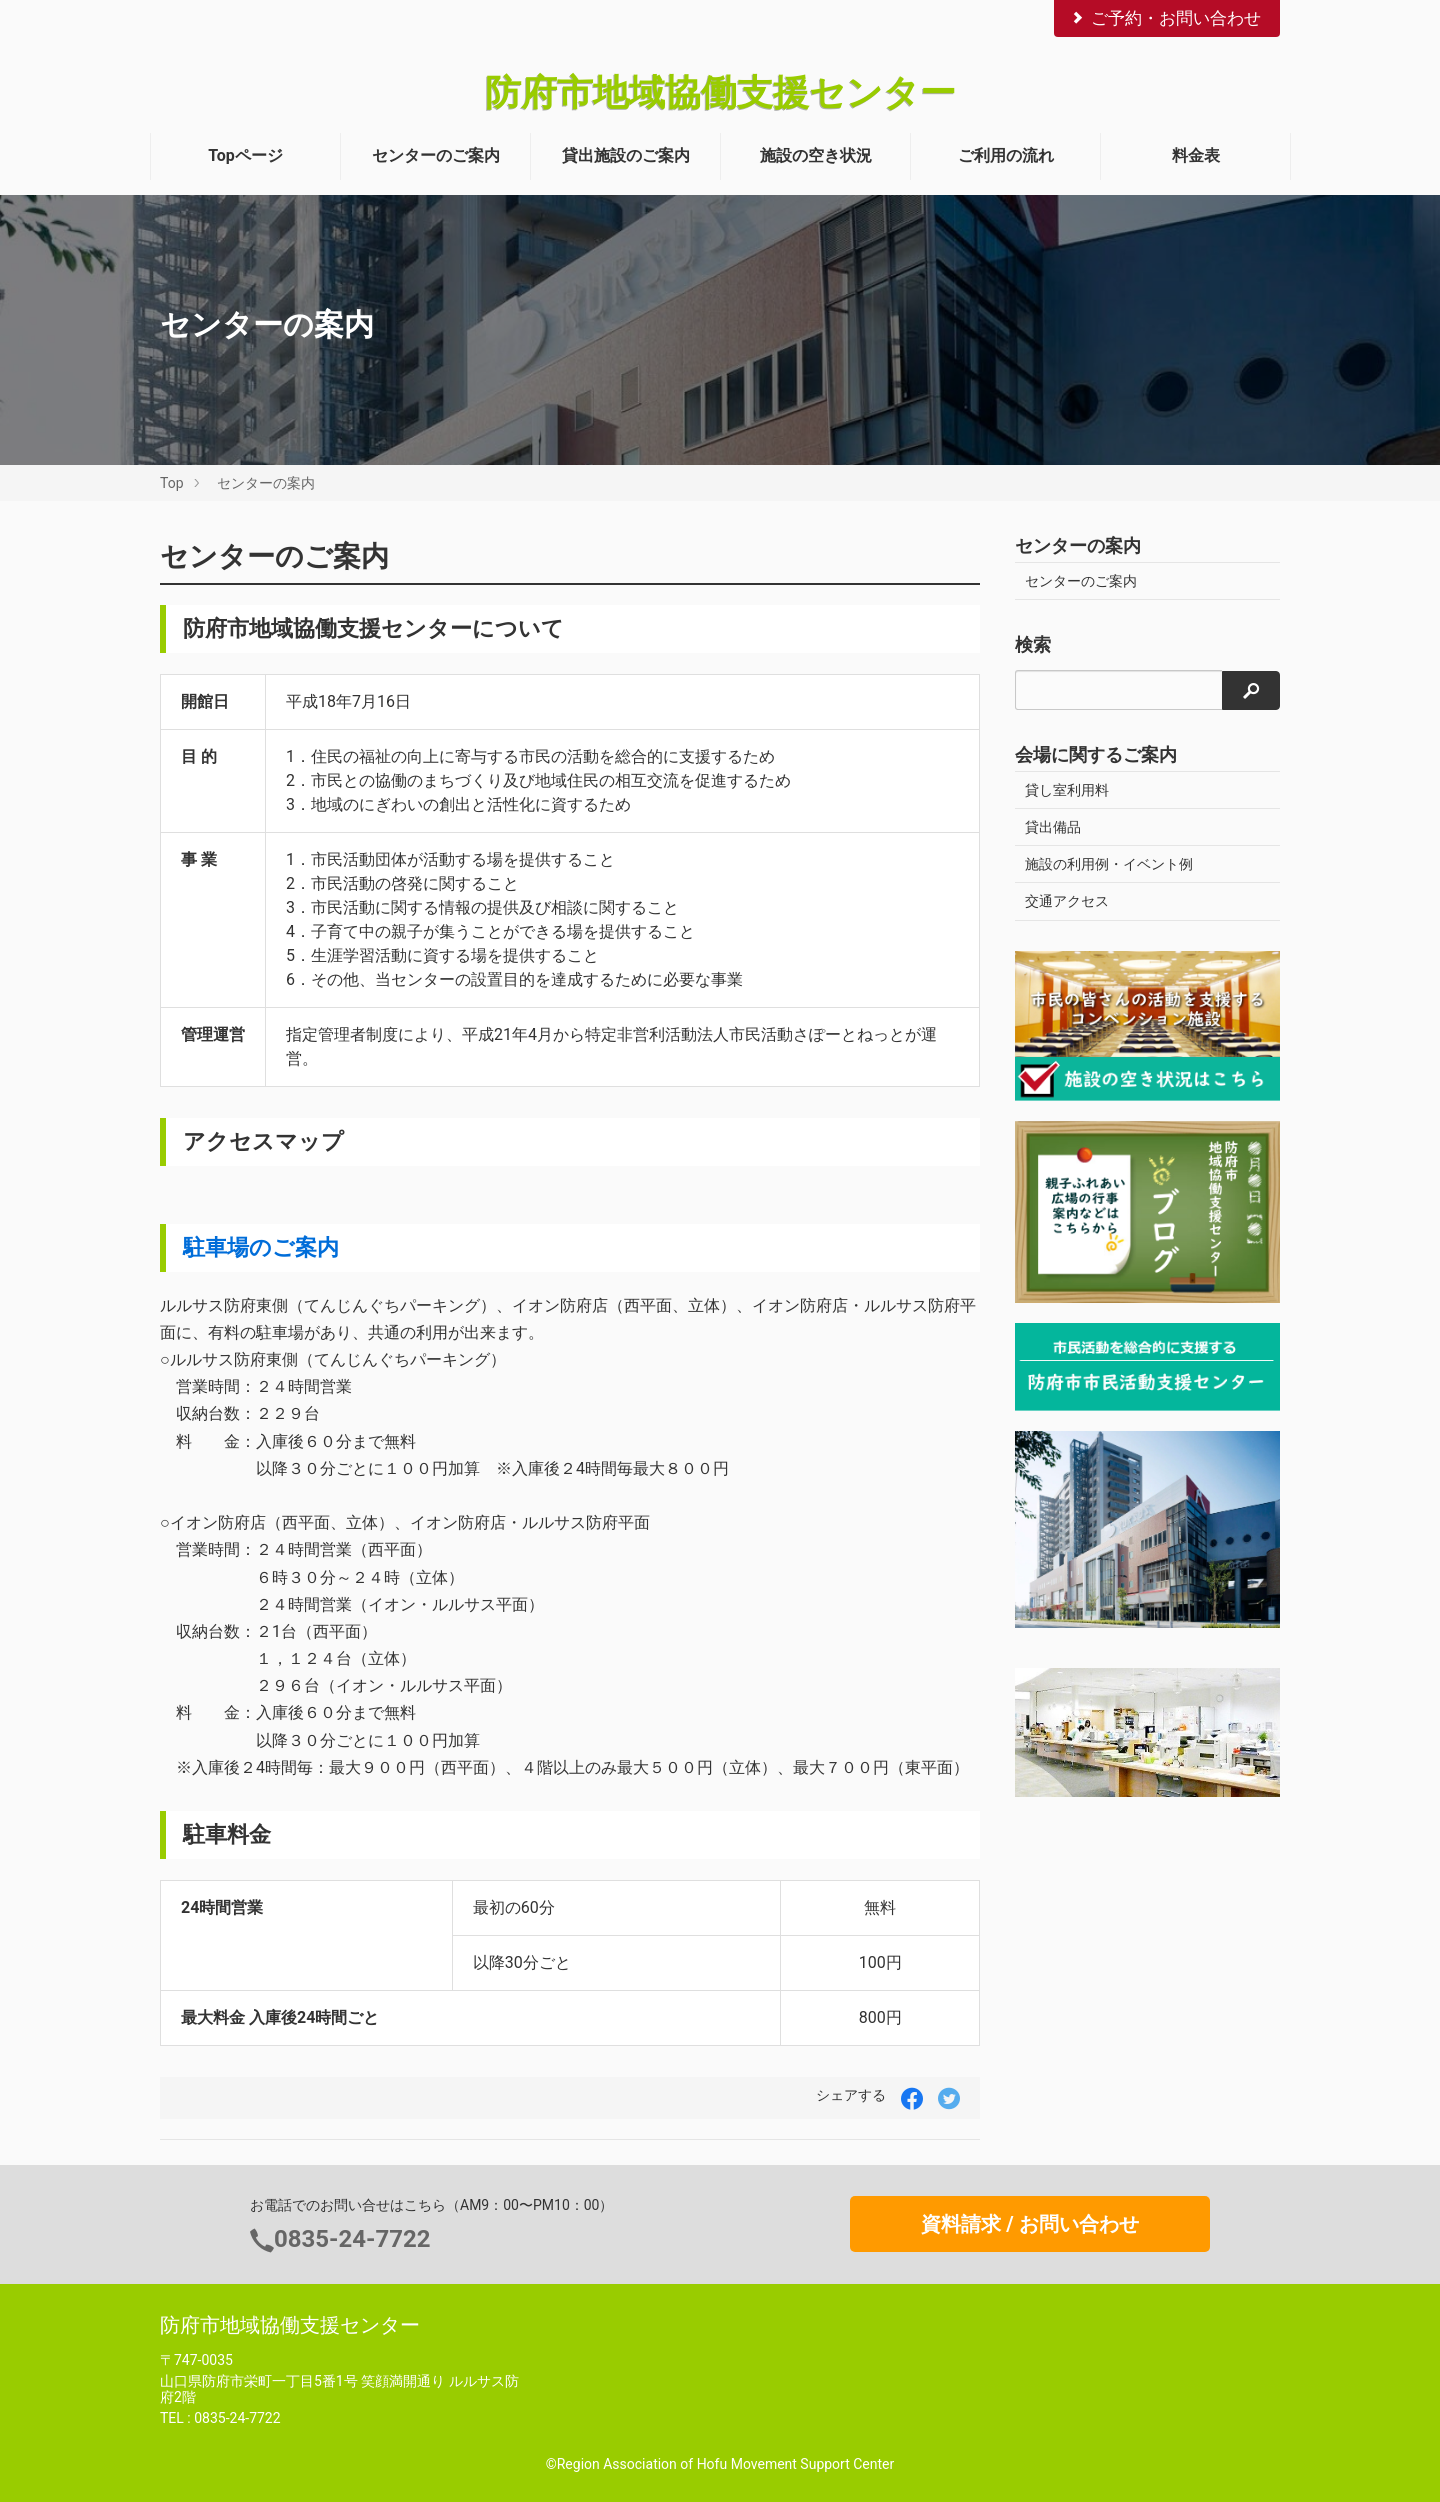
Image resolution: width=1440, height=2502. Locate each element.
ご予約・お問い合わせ (1165, 18)
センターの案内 (266, 483)
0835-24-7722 (352, 2239)
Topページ (245, 155)
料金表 (1196, 155)
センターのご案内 (436, 155)
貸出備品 (1053, 827)
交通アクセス (1067, 901)
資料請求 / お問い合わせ (1029, 2224)
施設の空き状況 (816, 155)
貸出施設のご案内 (626, 155)
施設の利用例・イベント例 (1109, 864)
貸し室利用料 (1067, 790)
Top (172, 483)
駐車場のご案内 (261, 1247)
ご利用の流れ (1006, 155)
